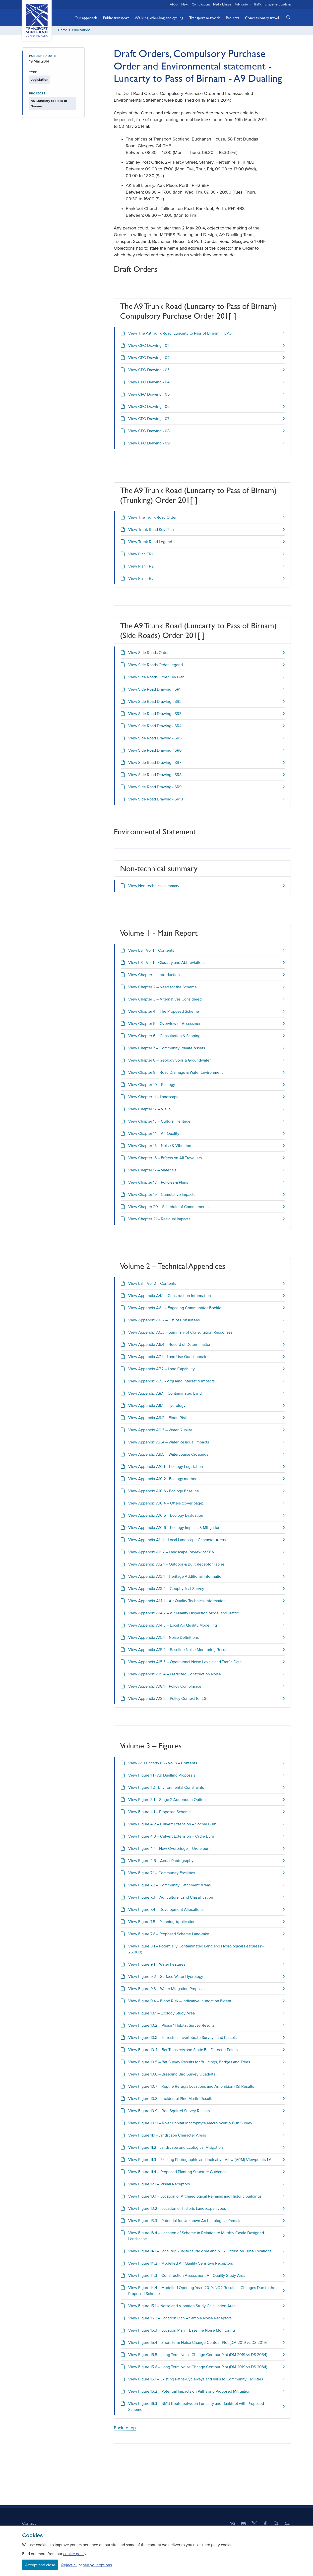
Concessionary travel (262, 17)
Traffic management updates (272, 4)
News (185, 4)
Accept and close (40, 2565)
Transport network (204, 17)
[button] (286, 17)
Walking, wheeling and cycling (159, 17)
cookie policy (74, 2553)
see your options (97, 2565)
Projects (232, 17)
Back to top (125, 2428)
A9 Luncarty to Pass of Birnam (49, 104)
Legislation (39, 80)
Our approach (85, 17)
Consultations (201, 4)
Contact (29, 2524)
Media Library (222, 4)
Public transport (116, 17)
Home (62, 31)
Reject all (69, 2565)
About (174, 4)
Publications (243, 4)
